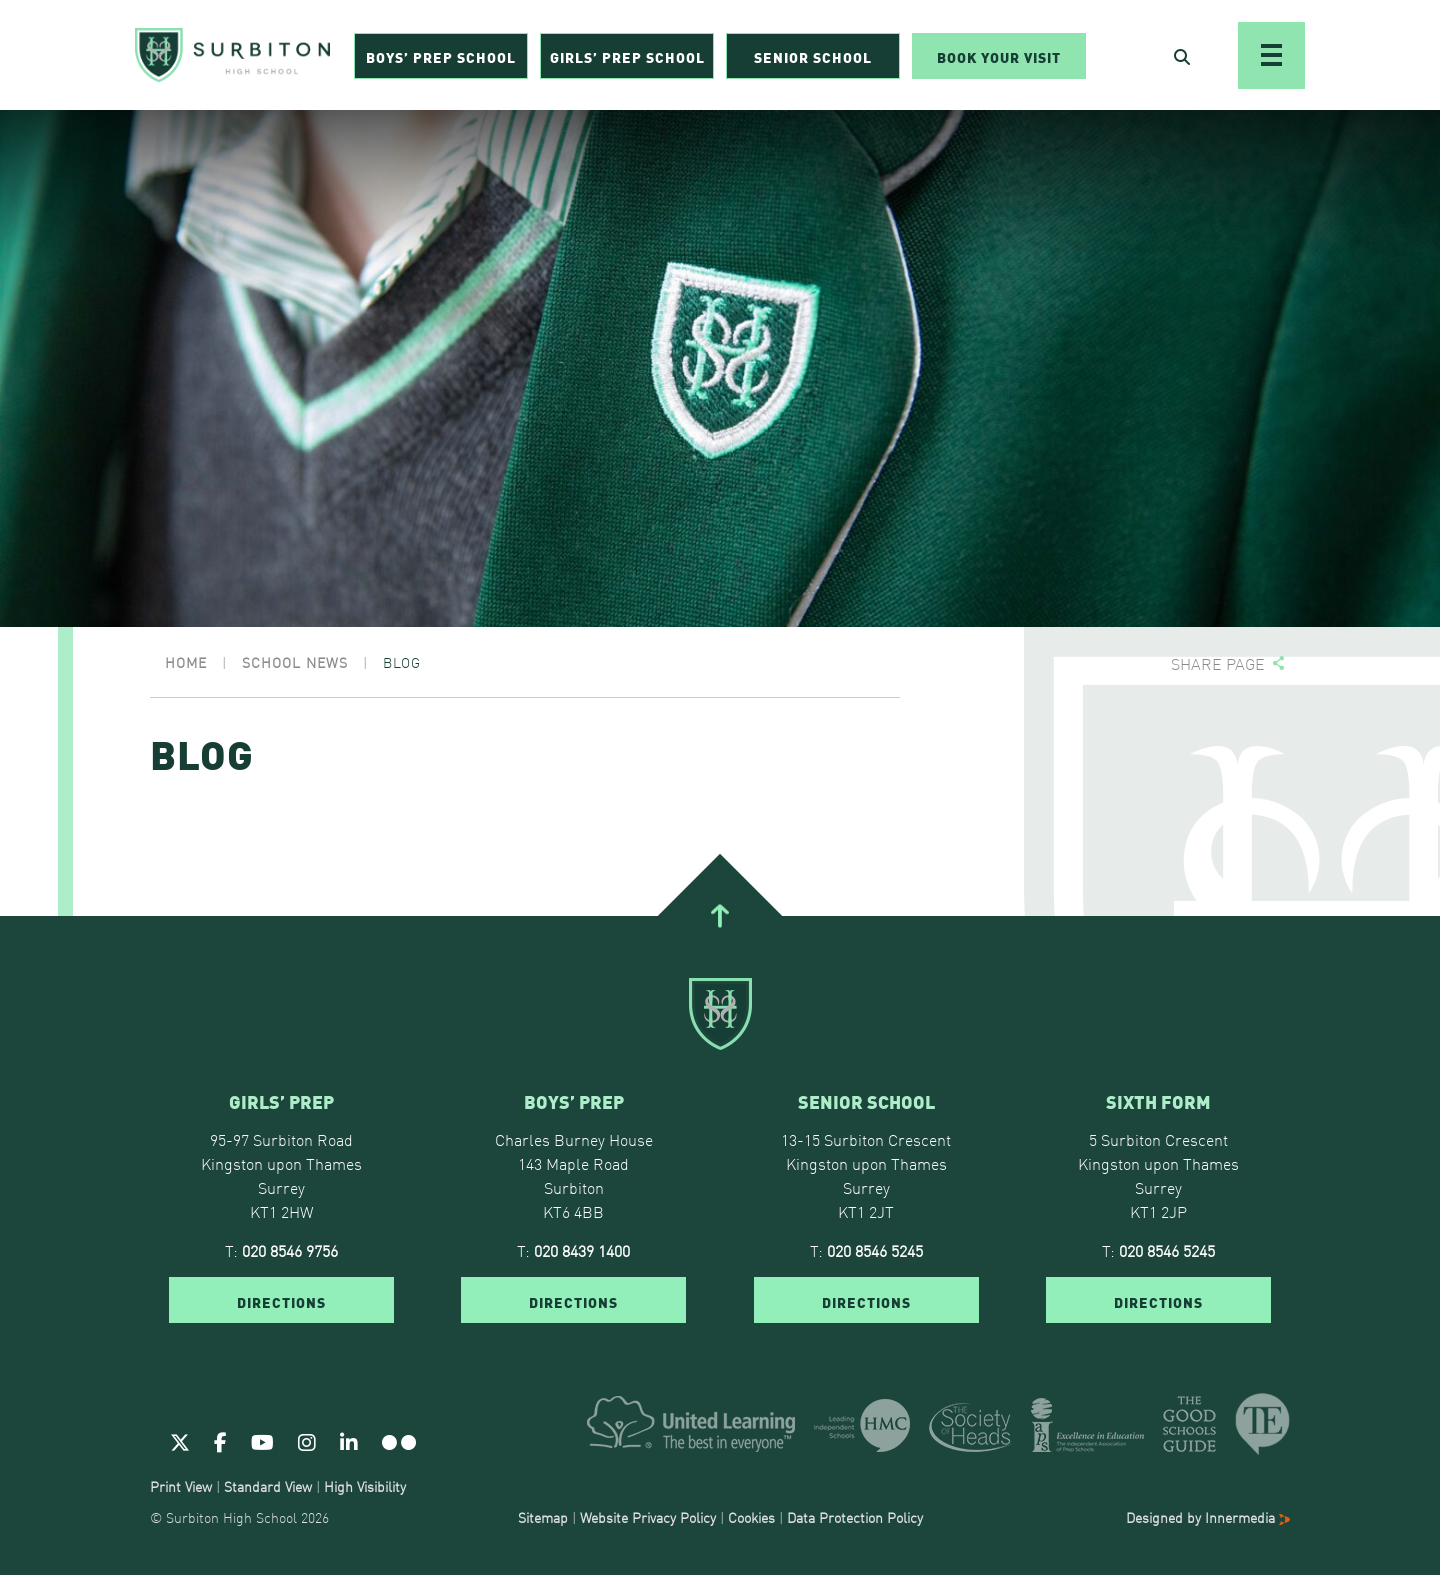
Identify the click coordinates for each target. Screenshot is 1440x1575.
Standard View (268, 1486)
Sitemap (543, 1517)
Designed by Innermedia (1208, 1517)
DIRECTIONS (281, 1301)
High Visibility (365, 1486)
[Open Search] (1182, 56)
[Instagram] (307, 1441)
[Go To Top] (720, 916)
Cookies (751, 1517)
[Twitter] (180, 1441)
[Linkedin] (349, 1441)
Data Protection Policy (855, 1517)
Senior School (813, 56)
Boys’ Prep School (441, 56)
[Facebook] (220, 1441)
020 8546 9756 (290, 1250)
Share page (1218, 663)
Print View (181, 1486)
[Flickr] (399, 1441)
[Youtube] (262, 1441)
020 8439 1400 (582, 1250)
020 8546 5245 (875, 1250)
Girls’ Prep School (627, 56)
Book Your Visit (999, 56)
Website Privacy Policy (648, 1517)
